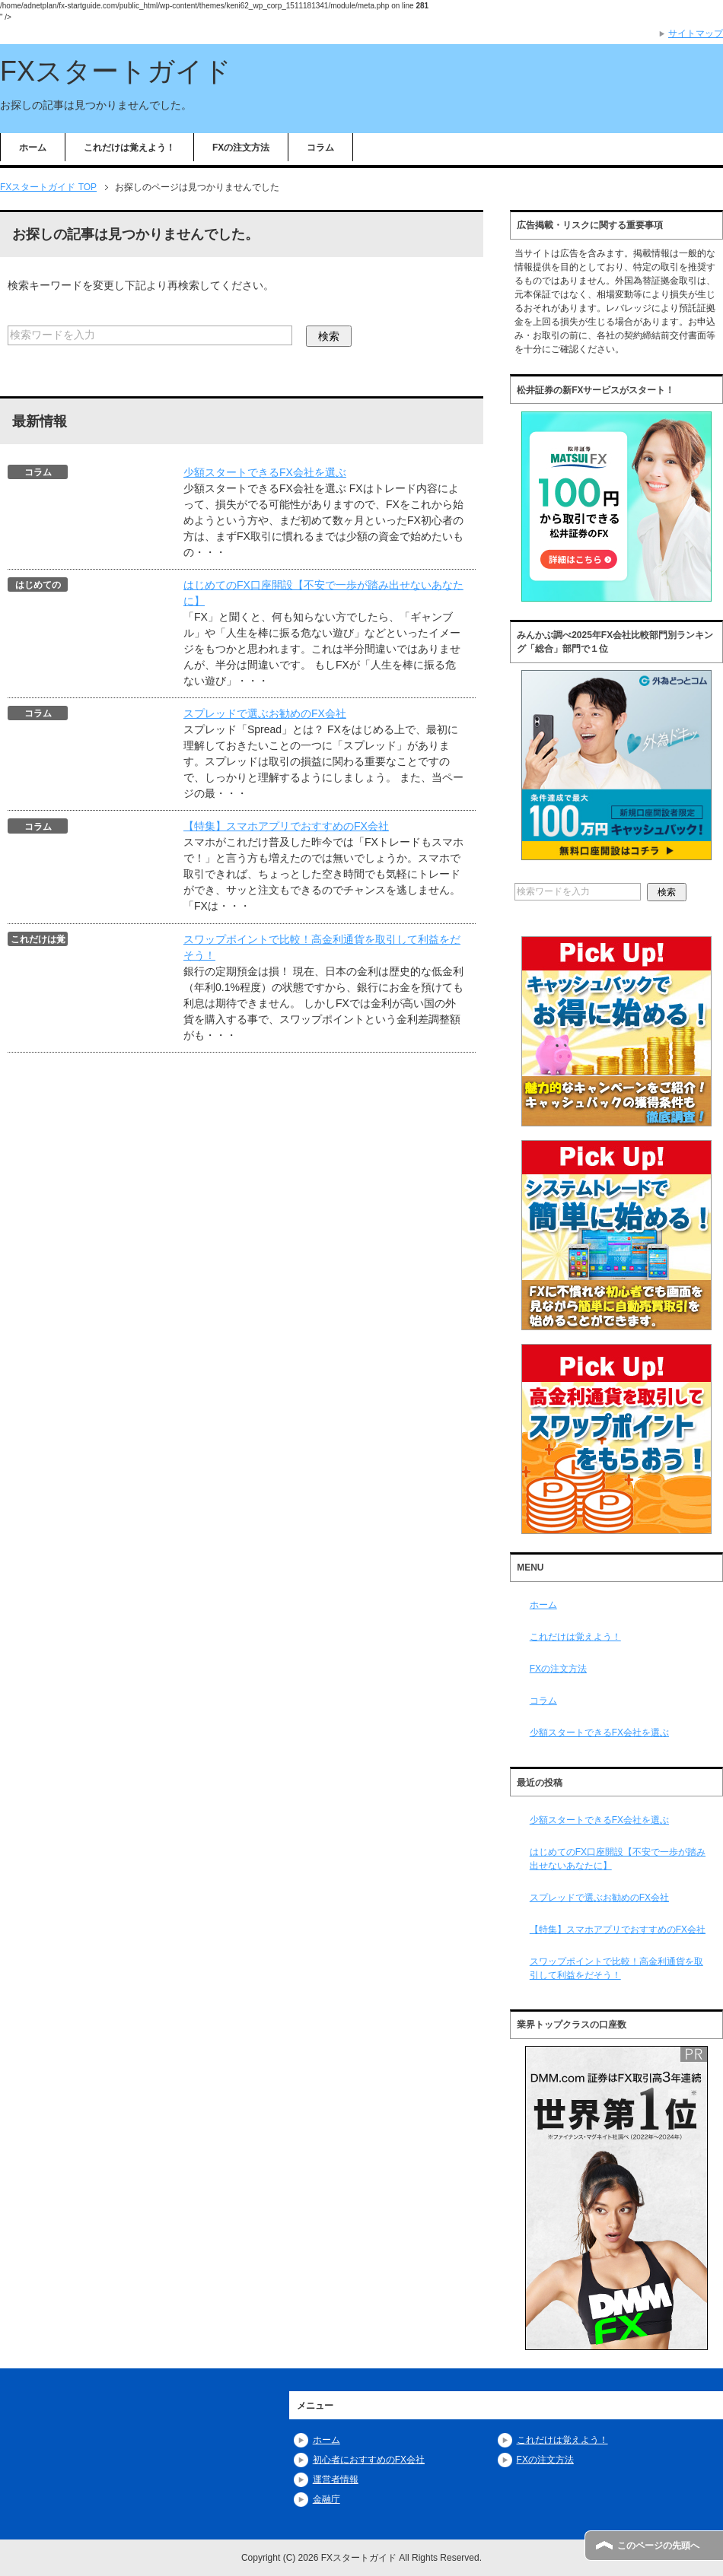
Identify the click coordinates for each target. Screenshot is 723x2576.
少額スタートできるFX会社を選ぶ (264, 472)
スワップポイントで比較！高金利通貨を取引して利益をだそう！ (616, 1968)
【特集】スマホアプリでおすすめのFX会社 (286, 826)
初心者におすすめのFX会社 (369, 2459)
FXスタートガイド (115, 71)
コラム (320, 147)
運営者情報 (335, 2479)
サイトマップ (695, 33)
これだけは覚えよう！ (129, 147)
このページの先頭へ (658, 2545)
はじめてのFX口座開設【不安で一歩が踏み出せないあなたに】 (617, 1859)
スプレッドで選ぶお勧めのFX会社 (264, 713)
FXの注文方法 (240, 147)
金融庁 (326, 2499)
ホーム (32, 147)
